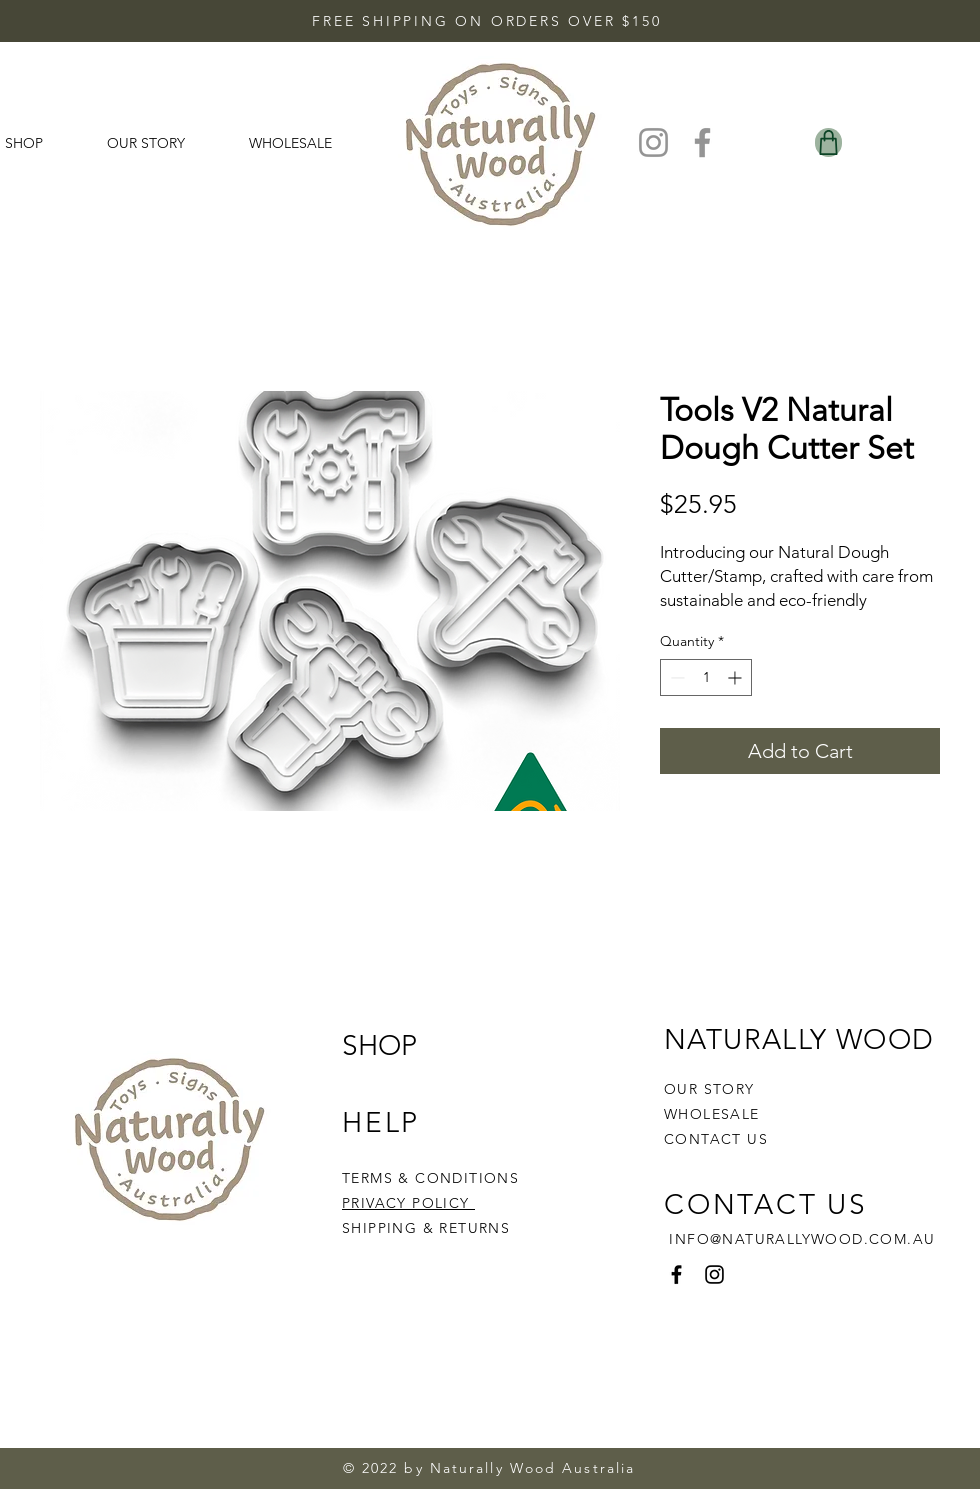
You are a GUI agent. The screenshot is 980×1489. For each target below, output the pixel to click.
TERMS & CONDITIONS (430, 1178)
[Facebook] (702, 142)
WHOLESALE (712, 1114)
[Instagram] (653, 142)
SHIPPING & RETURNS (426, 1228)
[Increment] (736, 677)
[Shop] (828, 142)
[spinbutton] (706, 677)
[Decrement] (675, 677)
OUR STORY (709, 1089)
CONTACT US (716, 1139)
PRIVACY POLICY (408, 1203)
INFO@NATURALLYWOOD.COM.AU (802, 1239)
